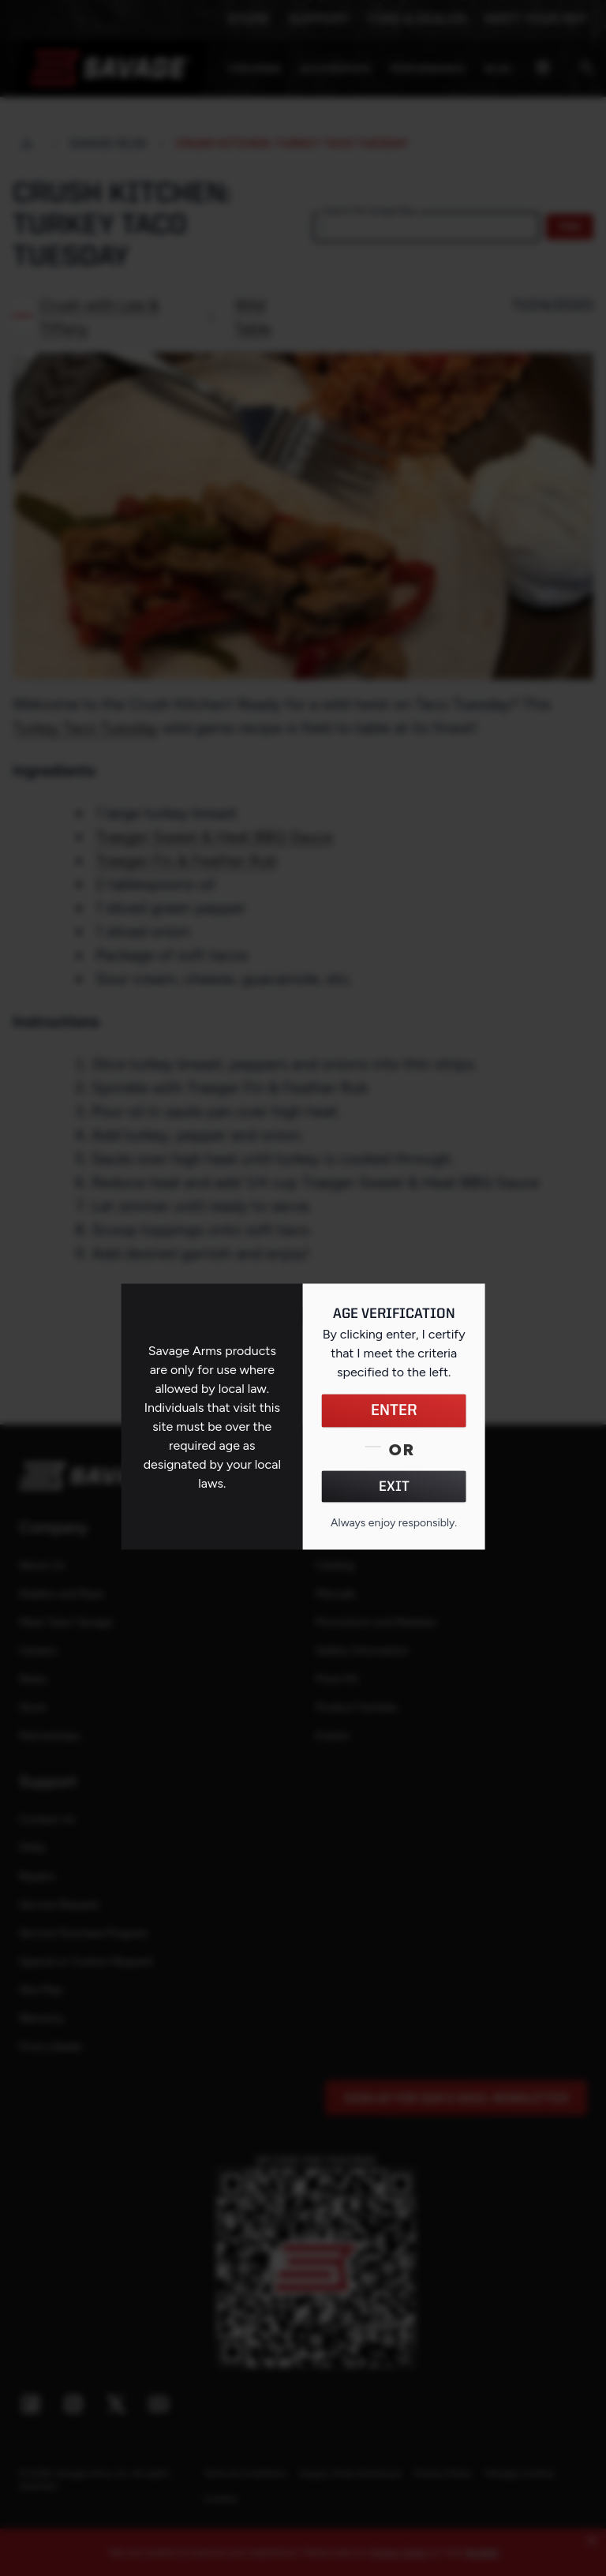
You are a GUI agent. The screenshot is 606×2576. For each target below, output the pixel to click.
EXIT (394, 1487)
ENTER (394, 1411)
